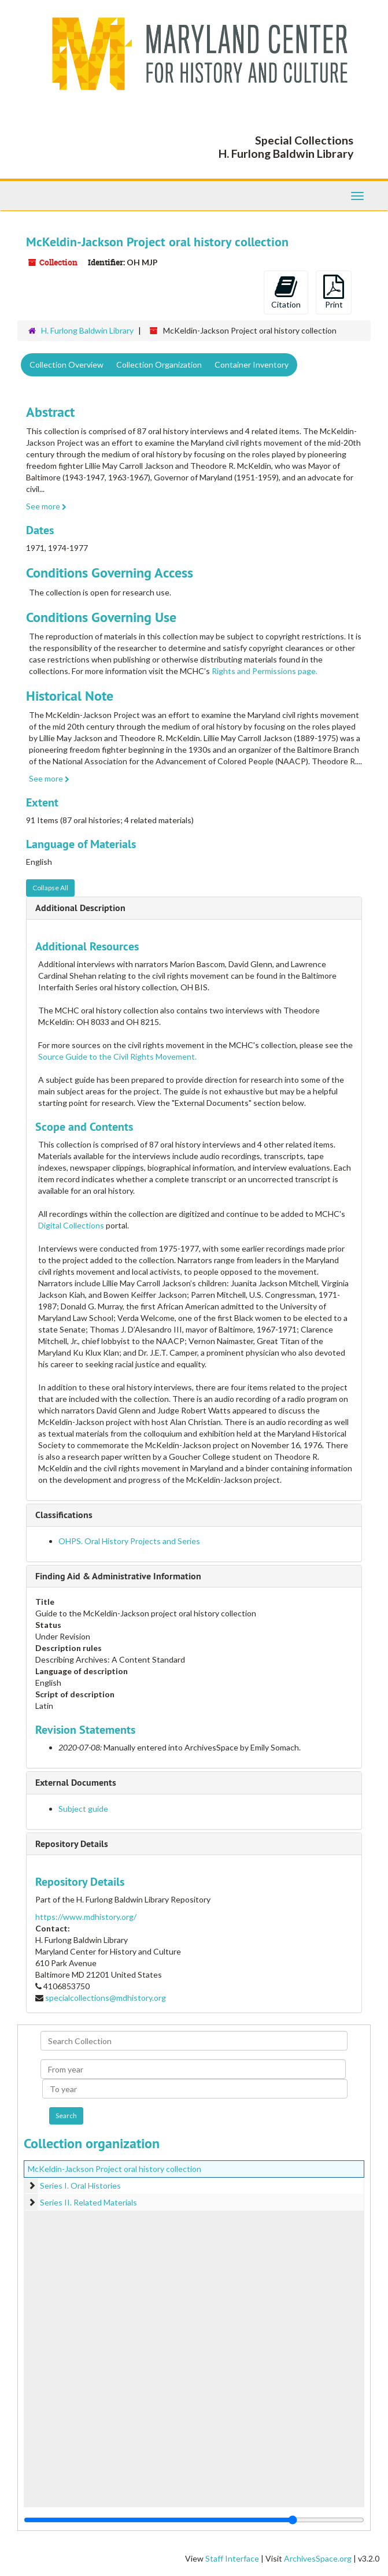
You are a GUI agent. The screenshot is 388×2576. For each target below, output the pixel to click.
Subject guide (83, 1808)
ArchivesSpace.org (318, 2558)
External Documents (75, 1782)
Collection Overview (66, 364)
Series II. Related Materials (88, 2202)
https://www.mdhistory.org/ (85, 1917)
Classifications (64, 1515)
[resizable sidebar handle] (194, 2520)
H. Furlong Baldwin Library (87, 330)
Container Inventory (252, 364)
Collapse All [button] (50, 887)
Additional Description (80, 908)
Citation (286, 292)
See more (46, 506)
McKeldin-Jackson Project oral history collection (114, 2169)
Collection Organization (159, 364)
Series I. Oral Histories (80, 2185)
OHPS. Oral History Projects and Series (129, 1541)
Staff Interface (232, 2558)
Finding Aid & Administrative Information (118, 1576)
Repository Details (71, 1844)
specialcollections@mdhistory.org (105, 1998)
